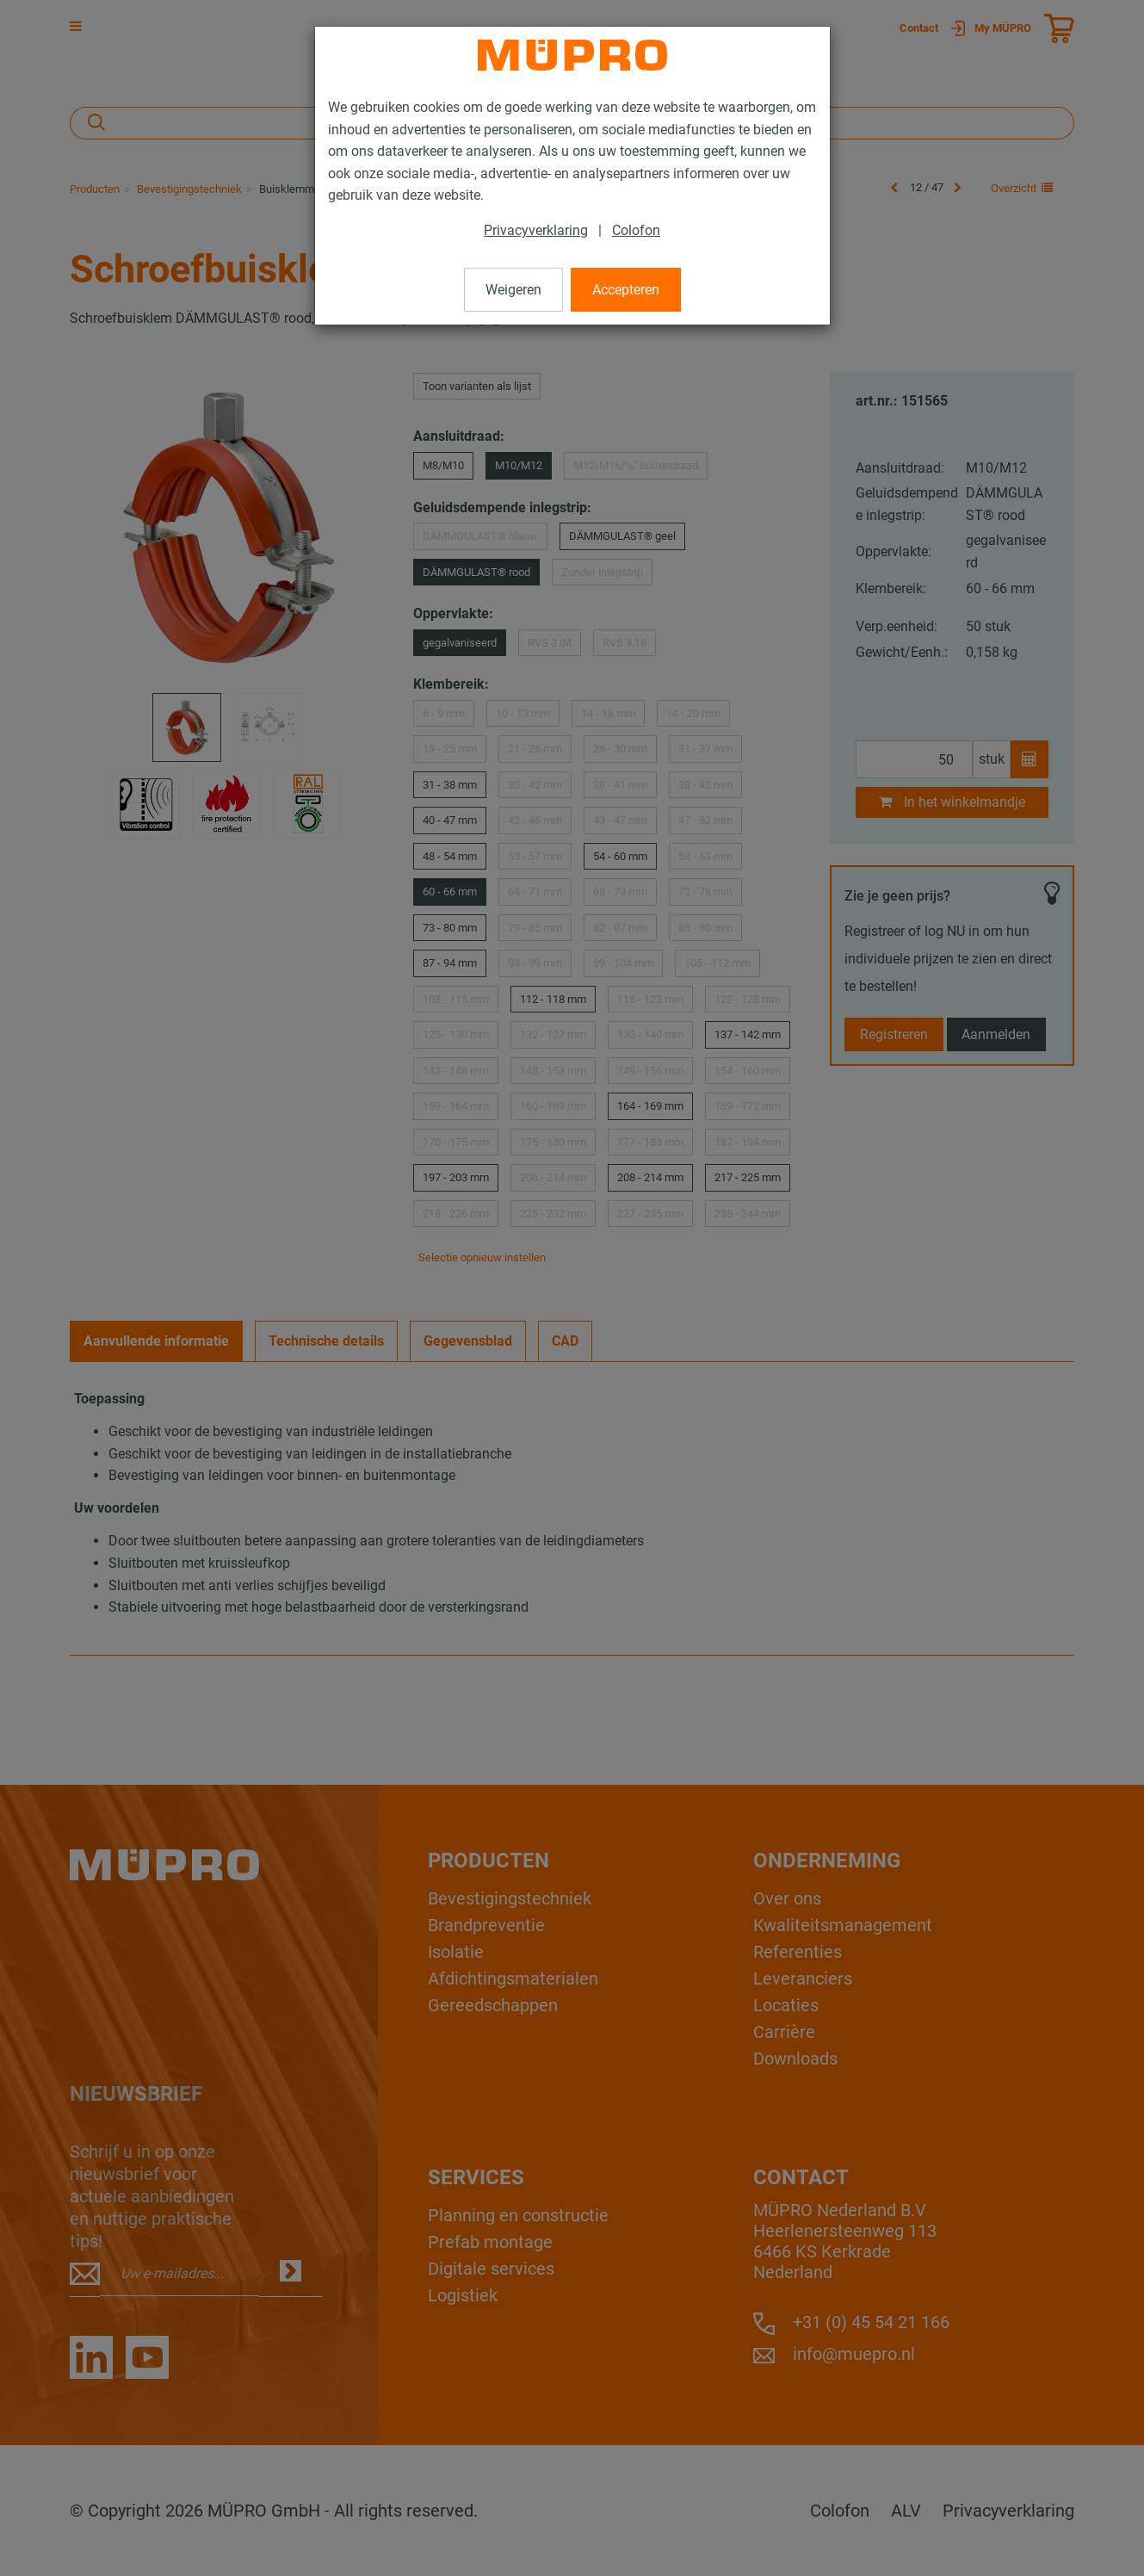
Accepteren (625, 290)
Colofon (636, 230)
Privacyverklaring (536, 230)
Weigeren (513, 290)
